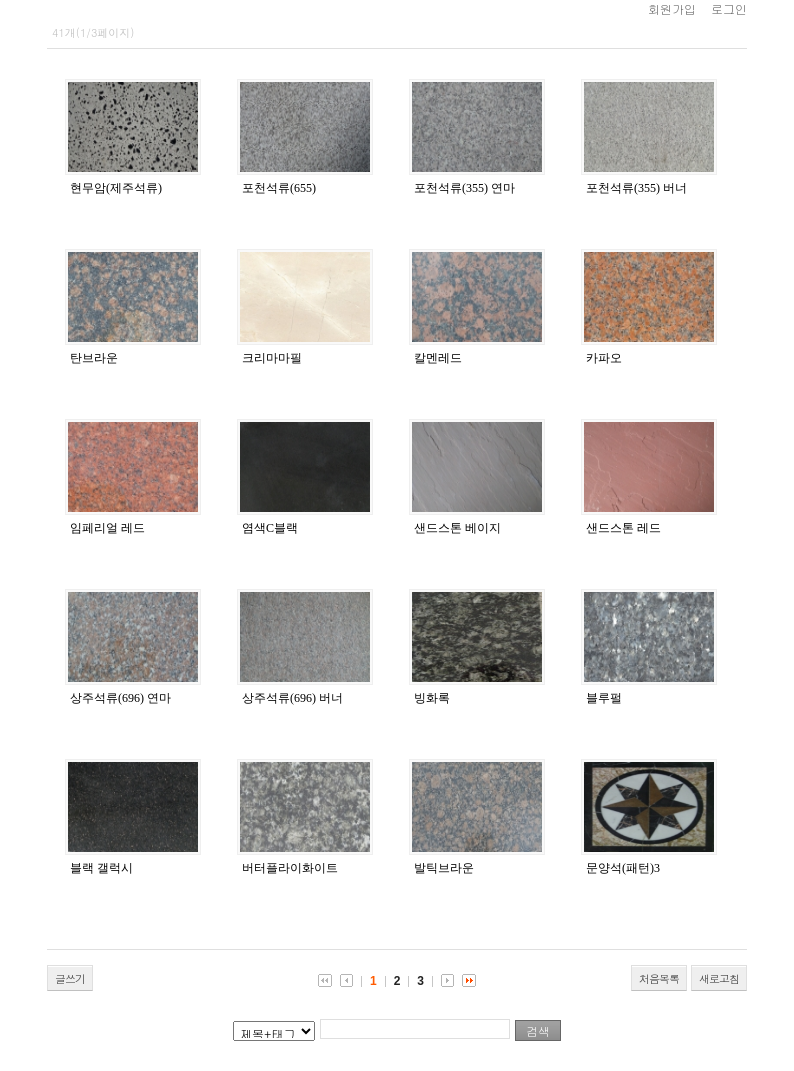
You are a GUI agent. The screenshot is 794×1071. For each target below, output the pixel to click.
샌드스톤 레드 (623, 528)
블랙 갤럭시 (101, 868)
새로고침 (719, 978)
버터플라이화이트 (290, 868)
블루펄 (604, 698)
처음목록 (659, 978)
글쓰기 (70, 978)
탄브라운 (94, 358)
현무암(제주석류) (116, 188)
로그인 (729, 8)
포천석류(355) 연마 (464, 188)
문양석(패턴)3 (623, 868)
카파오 (604, 358)
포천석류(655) (279, 188)
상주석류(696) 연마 (120, 698)
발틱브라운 (444, 868)
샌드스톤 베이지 (457, 528)
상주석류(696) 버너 (292, 698)
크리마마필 (272, 358)
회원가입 (672, 8)
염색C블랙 (270, 528)
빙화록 (432, 698)
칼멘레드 (438, 358)
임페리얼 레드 (107, 528)
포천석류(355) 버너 (636, 188)
